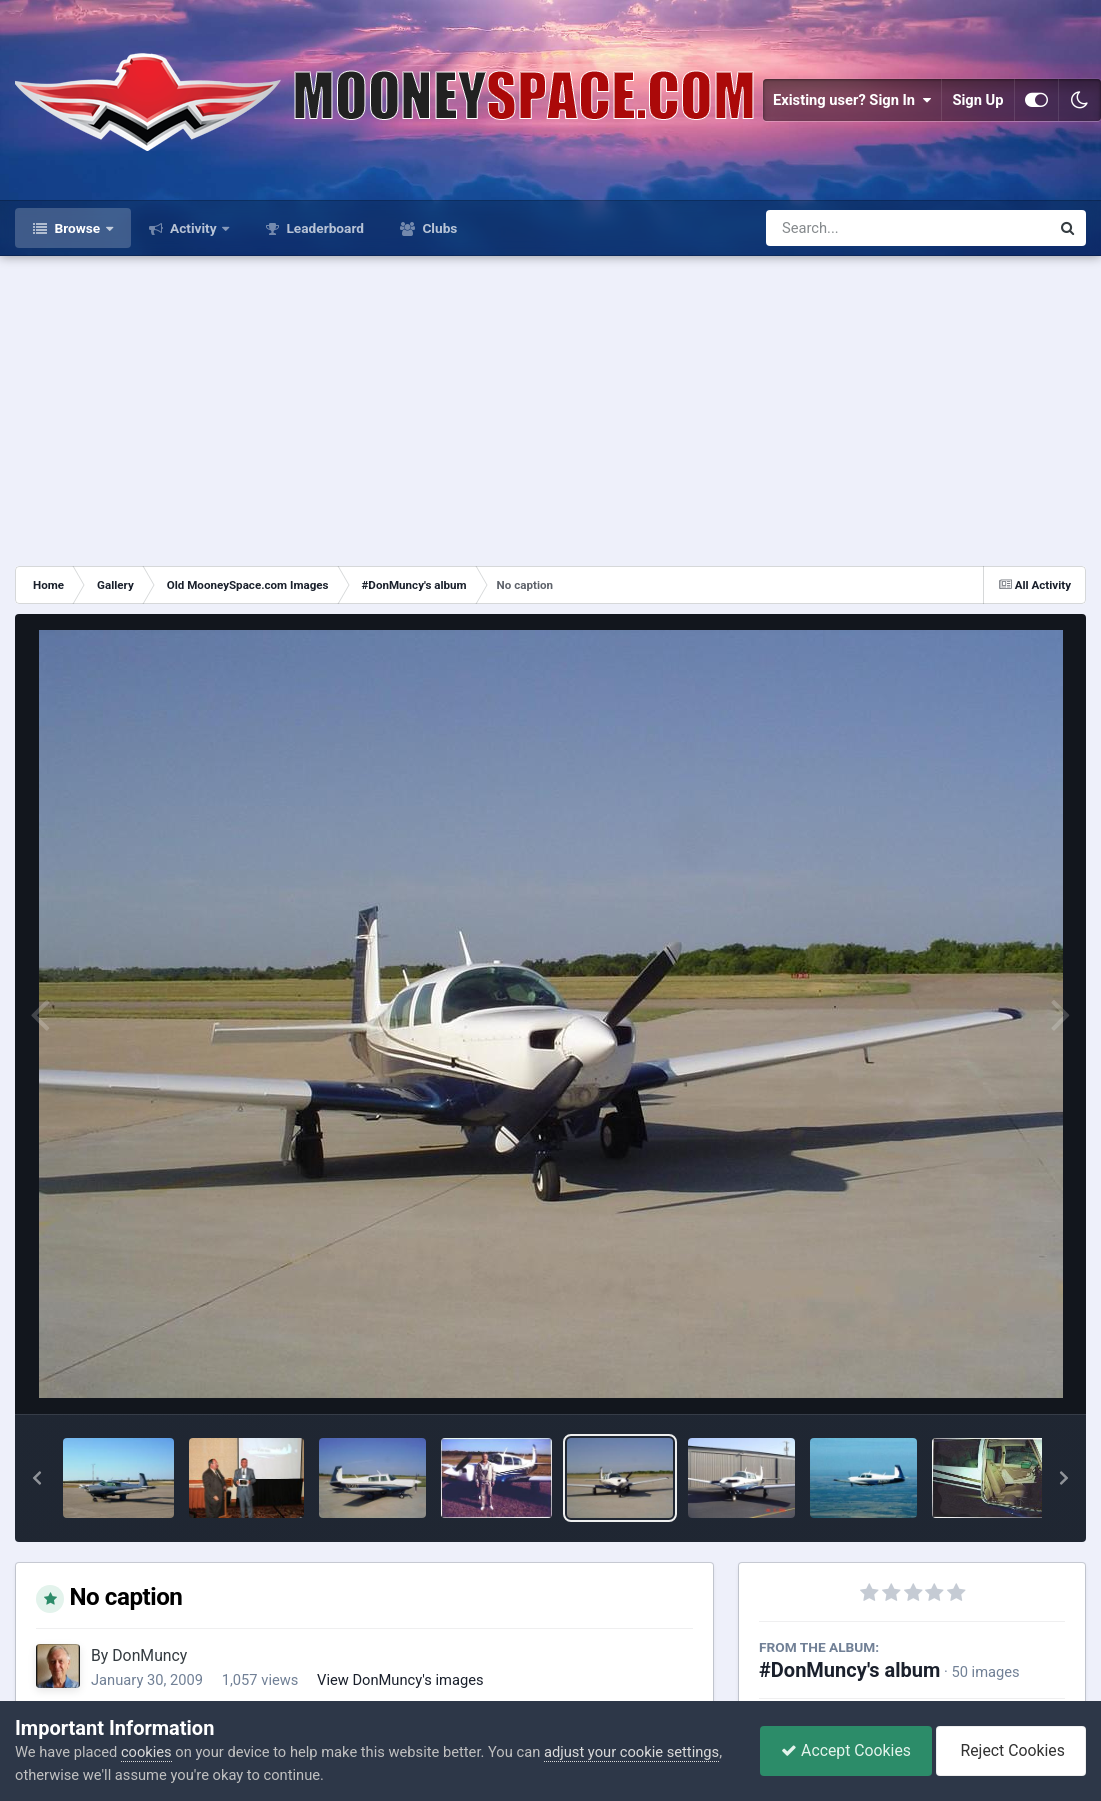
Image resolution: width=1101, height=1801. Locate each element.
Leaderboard (323, 228)
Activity (193, 228)
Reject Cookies (1011, 1750)
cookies (146, 1752)
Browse (77, 228)
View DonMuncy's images (400, 1680)
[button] (37, 1478)
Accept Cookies (846, 1750)
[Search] (855, 228)
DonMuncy (149, 1655)
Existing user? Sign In (852, 100)
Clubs (438, 228)
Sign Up (977, 100)
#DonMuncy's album (849, 1670)
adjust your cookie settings (631, 1752)
